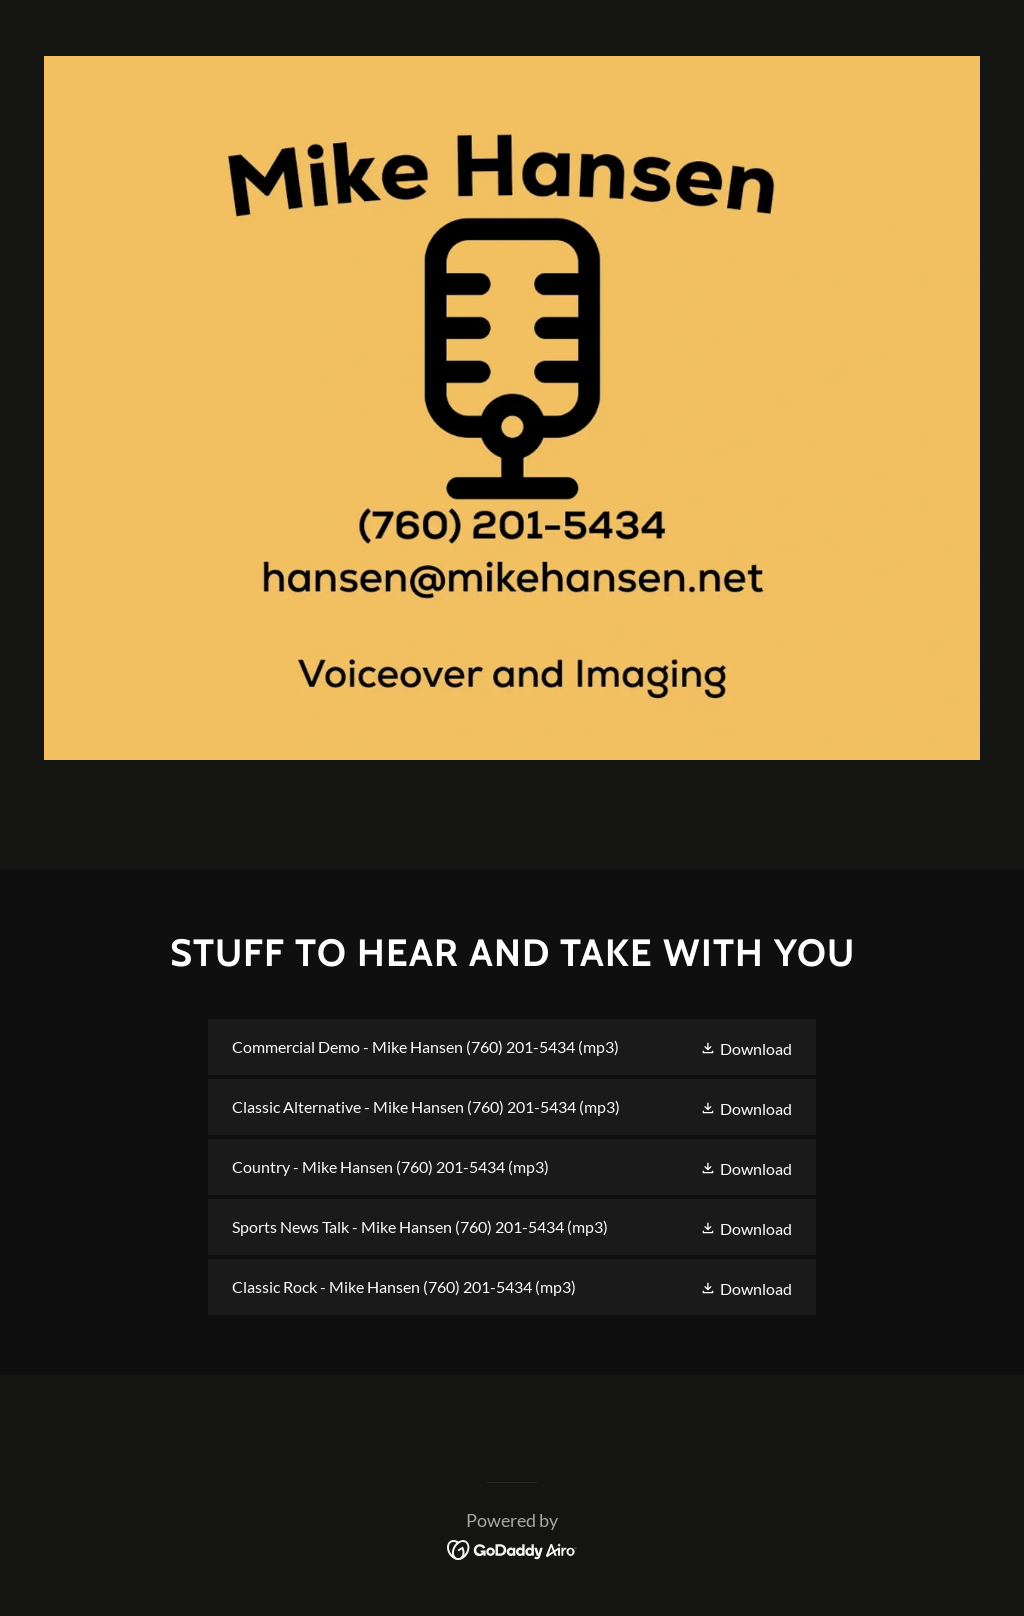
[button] (746, 1046)
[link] (512, 1047)
